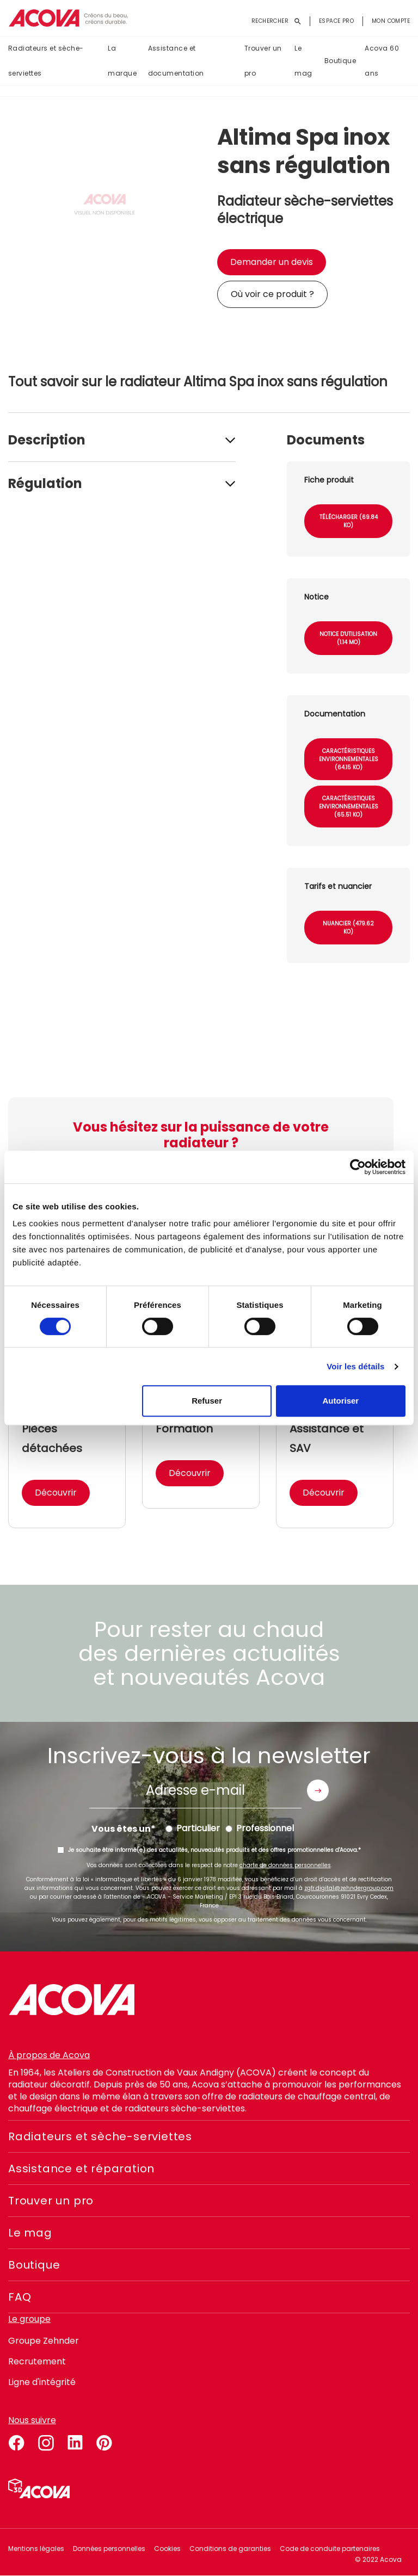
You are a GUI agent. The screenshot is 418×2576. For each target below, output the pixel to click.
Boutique (340, 60)
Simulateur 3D (39, 2488)
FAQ (19, 2297)
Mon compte (391, 21)
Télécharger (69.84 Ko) (348, 521)
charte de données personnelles (285, 1865)
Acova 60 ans (382, 61)
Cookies (167, 2548)
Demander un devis (271, 262)
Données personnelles (109, 2548)
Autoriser (341, 1400)
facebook (16, 2441)
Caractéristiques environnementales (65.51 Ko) (348, 806)
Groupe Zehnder (43, 2340)
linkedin (75, 2441)
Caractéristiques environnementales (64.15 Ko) (348, 759)
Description (46, 440)
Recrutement (37, 2361)
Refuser (207, 1400)
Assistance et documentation (176, 61)
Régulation (45, 483)
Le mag (303, 61)
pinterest (104, 2441)
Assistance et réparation (81, 2168)
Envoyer (318, 1790)
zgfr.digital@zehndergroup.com (349, 1888)
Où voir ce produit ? (272, 294)
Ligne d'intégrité (42, 2382)
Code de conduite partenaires (330, 2548)
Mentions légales (36, 2548)
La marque (122, 61)
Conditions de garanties (230, 2548)
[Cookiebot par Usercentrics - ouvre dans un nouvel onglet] (357, 1167)
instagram (46, 2441)
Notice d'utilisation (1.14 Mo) (348, 638)
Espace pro (336, 21)
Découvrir (56, 1492)
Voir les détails (355, 1366)
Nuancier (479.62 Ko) (348, 927)
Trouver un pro (263, 61)
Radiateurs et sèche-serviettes (46, 61)
